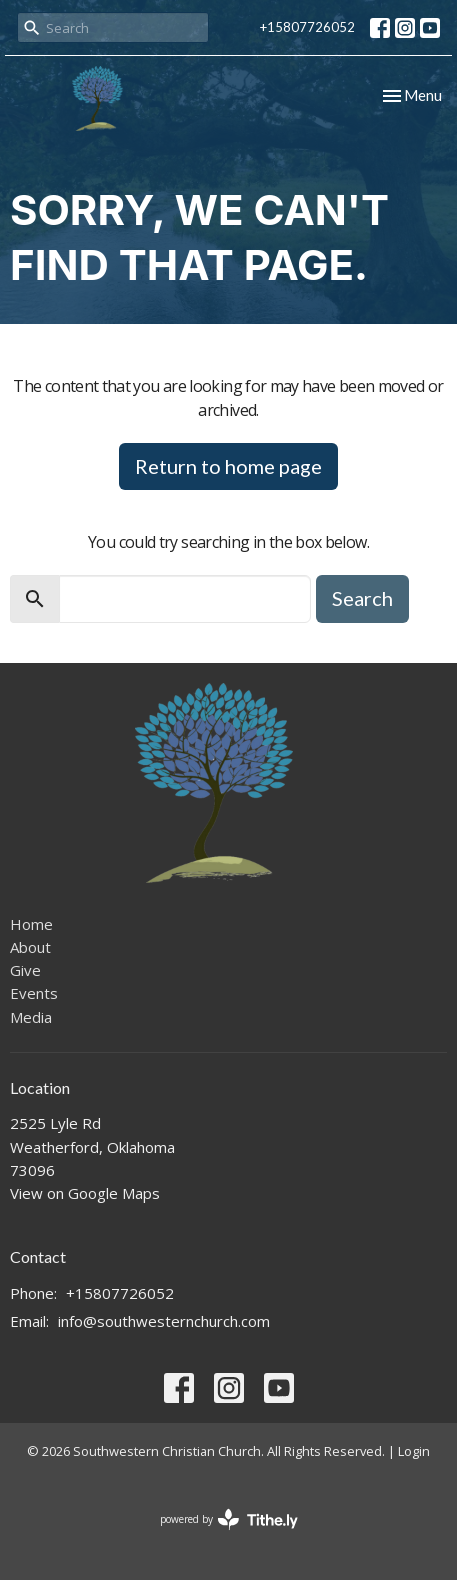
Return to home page (228, 466)
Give (25, 970)
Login (414, 1451)
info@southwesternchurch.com (164, 1321)
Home (31, 924)
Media (31, 1017)
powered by (229, 1519)
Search (362, 598)
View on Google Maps (85, 1193)
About (30, 947)
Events (34, 993)
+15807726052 (307, 27)
